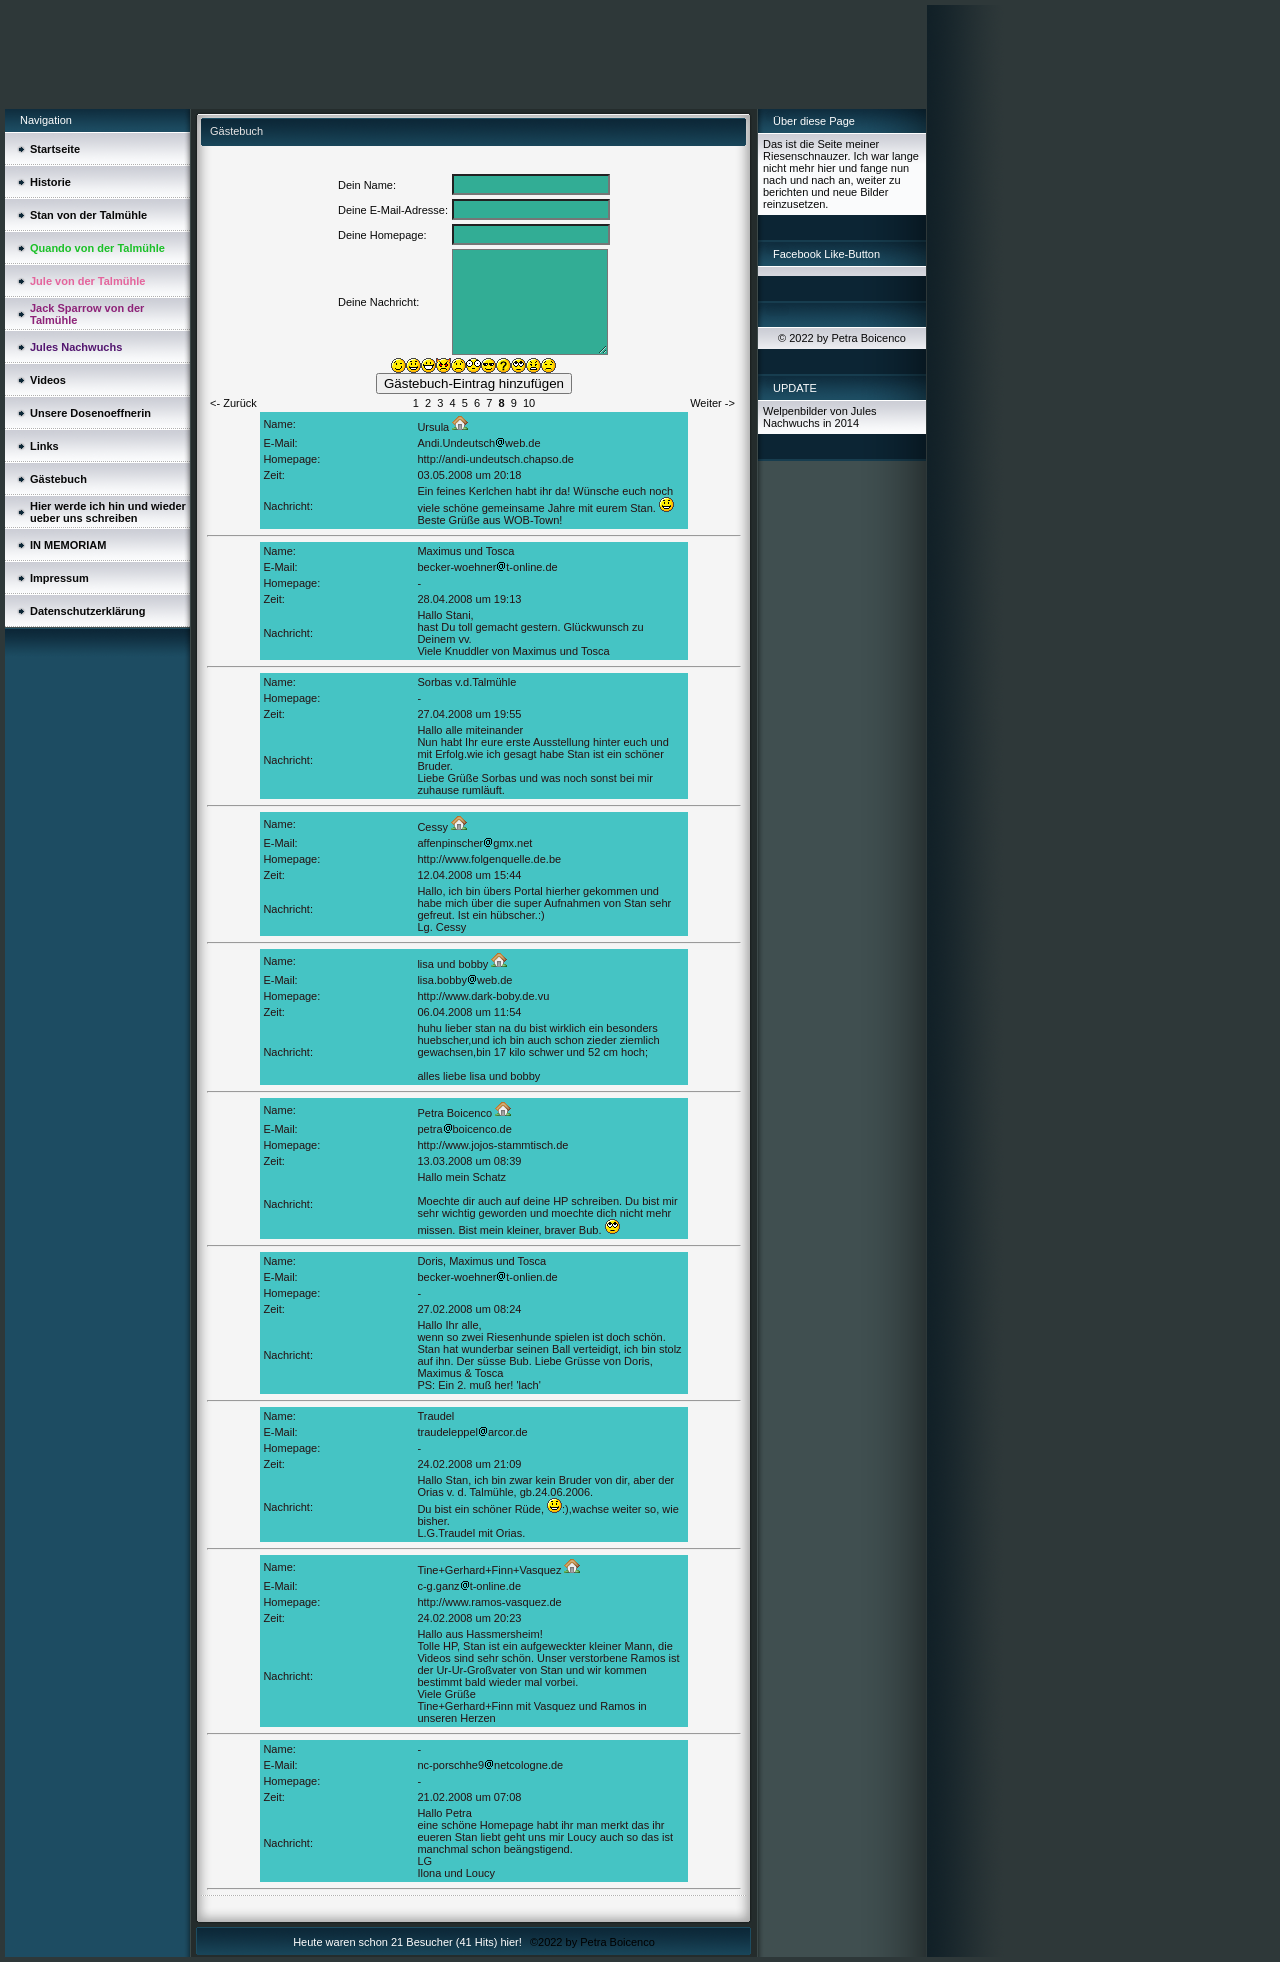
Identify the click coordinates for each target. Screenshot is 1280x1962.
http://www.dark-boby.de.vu (483, 996)
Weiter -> (712, 403)
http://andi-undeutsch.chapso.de (495, 459)
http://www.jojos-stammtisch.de (492, 1145)
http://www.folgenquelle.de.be (489, 859)
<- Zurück (233, 403)
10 (529, 403)
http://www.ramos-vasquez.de (489, 1602)
